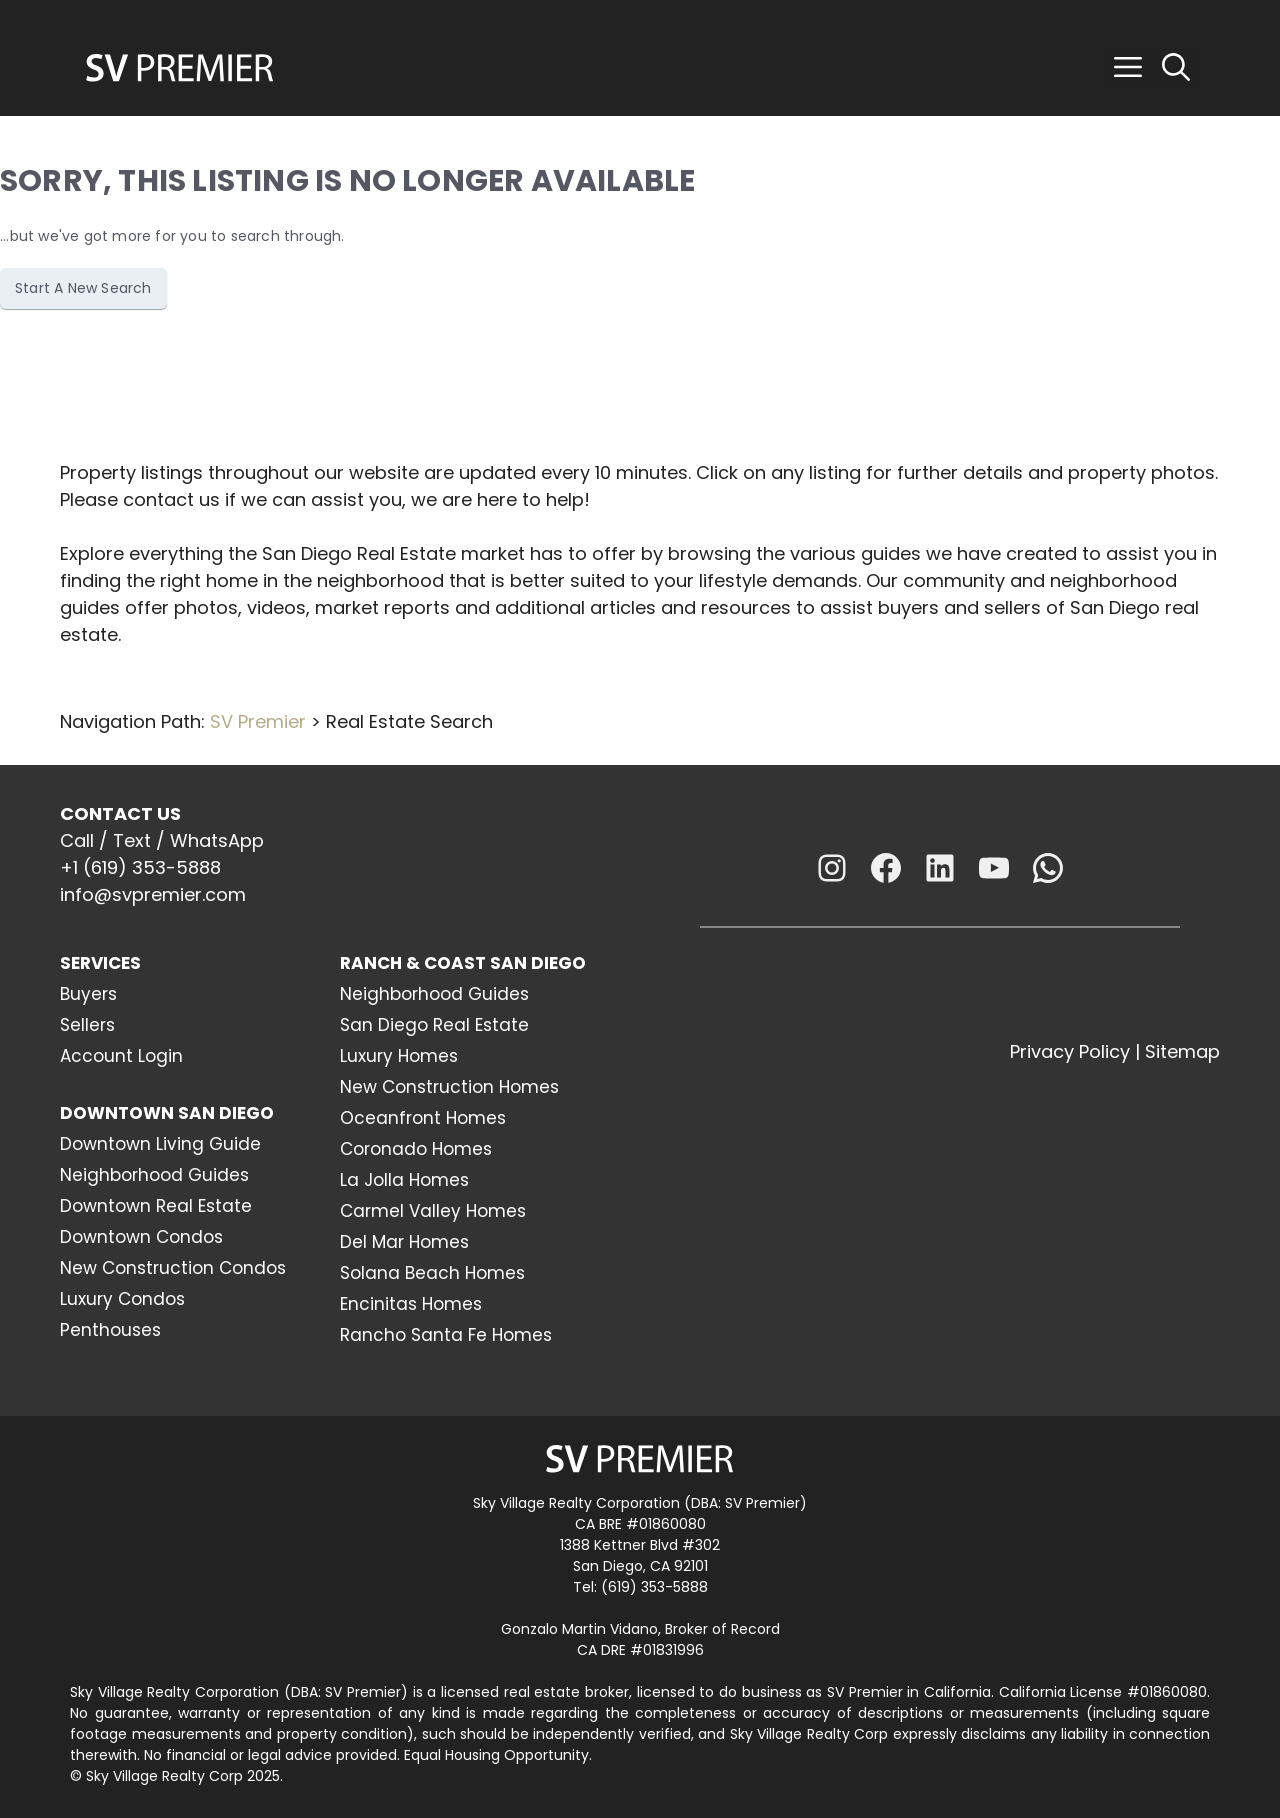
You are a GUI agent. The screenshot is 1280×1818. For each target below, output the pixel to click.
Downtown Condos (141, 1237)
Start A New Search (83, 288)
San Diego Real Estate (434, 1025)
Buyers (88, 994)
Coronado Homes (416, 1149)
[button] (1128, 68)
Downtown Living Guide (160, 1144)
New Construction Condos (173, 1268)
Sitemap (1182, 1051)
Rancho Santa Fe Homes (446, 1335)
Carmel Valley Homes (433, 1211)
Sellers (87, 1025)
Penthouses (110, 1330)
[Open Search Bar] (1176, 68)
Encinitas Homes (411, 1304)
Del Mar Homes (404, 1242)
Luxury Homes (399, 1056)
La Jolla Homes (404, 1180)
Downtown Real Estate (156, 1206)
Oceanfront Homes (423, 1118)
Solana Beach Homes (432, 1273)
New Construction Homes (449, 1087)
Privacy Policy (1070, 1051)
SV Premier (258, 721)
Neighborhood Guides (154, 1175)
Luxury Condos (122, 1299)
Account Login (121, 1056)
